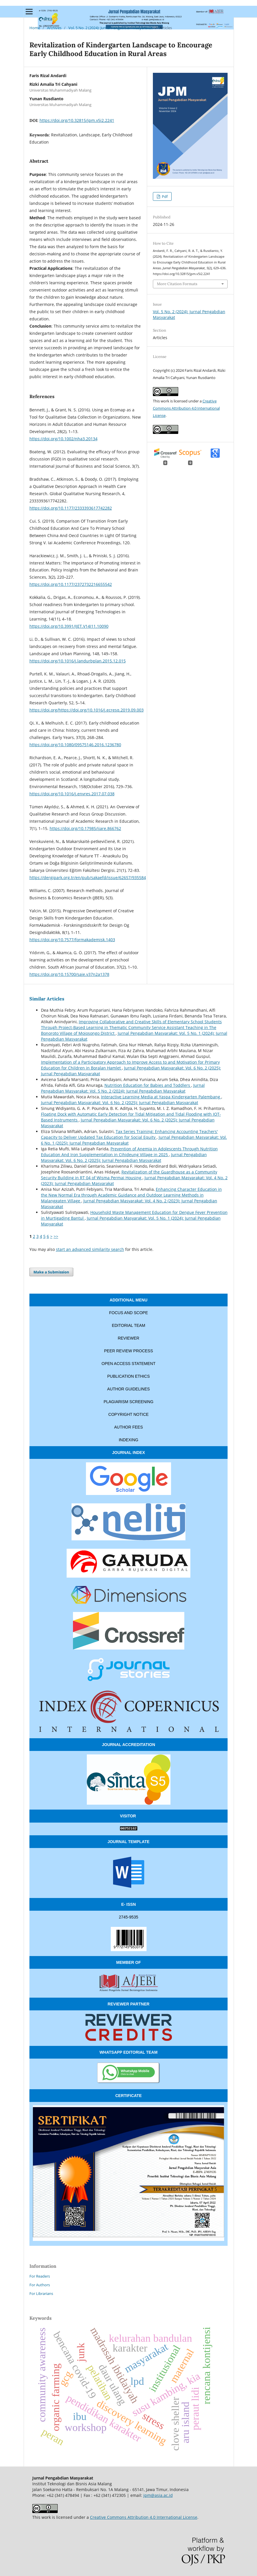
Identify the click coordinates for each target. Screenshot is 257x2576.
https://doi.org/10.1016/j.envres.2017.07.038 (72, 793)
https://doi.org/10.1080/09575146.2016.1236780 (75, 744)
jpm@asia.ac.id (158, 2495)
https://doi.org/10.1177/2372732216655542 (70, 584)
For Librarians (41, 2293)
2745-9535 (128, 1917)
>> (56, 1236)
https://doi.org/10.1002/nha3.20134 (63, 438)
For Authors (39, 2284)
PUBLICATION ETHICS (128, 1376)
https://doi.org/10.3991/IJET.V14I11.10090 (68, 626)
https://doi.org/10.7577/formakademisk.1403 (72, 939)
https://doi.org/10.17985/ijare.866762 (85, 828)
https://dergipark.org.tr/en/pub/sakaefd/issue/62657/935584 (87, 877)
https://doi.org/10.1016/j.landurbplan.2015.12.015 (77, 661)
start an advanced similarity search (90, 1249)
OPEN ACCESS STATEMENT (128, 1363)
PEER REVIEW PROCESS (128, 1351)
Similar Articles (46, 999)
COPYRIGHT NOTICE (128, 1414)
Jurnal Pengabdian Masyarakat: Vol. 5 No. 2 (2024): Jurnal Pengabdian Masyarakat (123, 1088)
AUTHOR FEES (128, 1427)
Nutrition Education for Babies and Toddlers (147, 1085)
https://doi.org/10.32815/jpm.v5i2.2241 (77, 120)
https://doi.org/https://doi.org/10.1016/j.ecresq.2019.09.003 (86, 710)
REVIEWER (128, 1338)
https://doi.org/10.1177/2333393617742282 (70, 508)
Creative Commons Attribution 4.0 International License (186, 408)
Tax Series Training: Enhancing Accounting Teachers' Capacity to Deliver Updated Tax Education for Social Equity (129, 1134)
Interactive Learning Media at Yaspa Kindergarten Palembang (161, 1097)
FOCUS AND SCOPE (128, 1312)
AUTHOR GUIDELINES (128, 1389)
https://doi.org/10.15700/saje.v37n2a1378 (69, 974)
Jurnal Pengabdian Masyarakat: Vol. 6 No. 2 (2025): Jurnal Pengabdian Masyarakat (119, 1102)
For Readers (39, 2276)
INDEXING (128, 1439)
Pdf (164, 196)
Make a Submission (51, 1272)
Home (34, 27)
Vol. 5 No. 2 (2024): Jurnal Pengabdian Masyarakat (110, 27)
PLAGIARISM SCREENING (128, 1401)
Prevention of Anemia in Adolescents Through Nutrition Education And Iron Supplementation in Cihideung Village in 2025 (129, 1151)
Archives (54, 27)
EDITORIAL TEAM (128, 1325)
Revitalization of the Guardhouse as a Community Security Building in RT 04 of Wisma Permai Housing (129, 1174)
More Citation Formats (177, 283)
